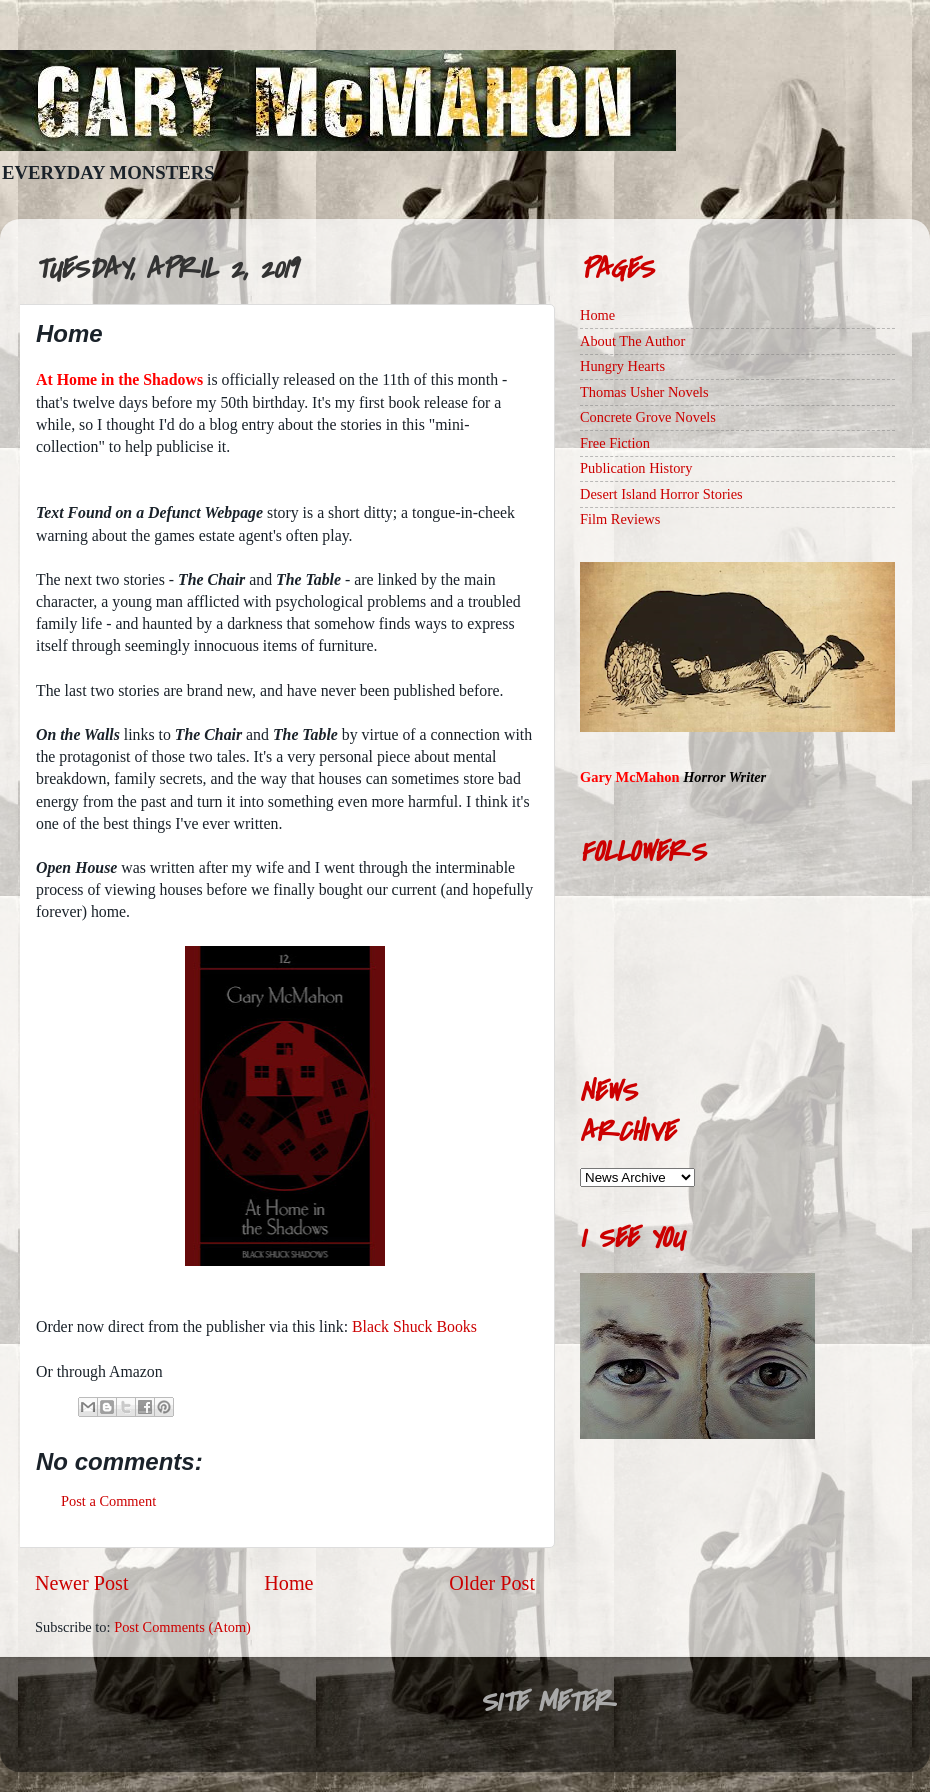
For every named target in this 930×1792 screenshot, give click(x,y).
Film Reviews (620, 519)
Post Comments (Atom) (182, 1627)
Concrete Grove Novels (648, 417)
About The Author (632, 341)
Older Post (492, 1583)
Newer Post (82, 1583)
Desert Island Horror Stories (661, 494)
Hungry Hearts (622, 366)
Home (288, 1583)
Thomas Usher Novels (644, 392)
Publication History (636, 468)
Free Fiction (615, 443)
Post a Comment (108, 1501)
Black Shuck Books (414, 1326)
